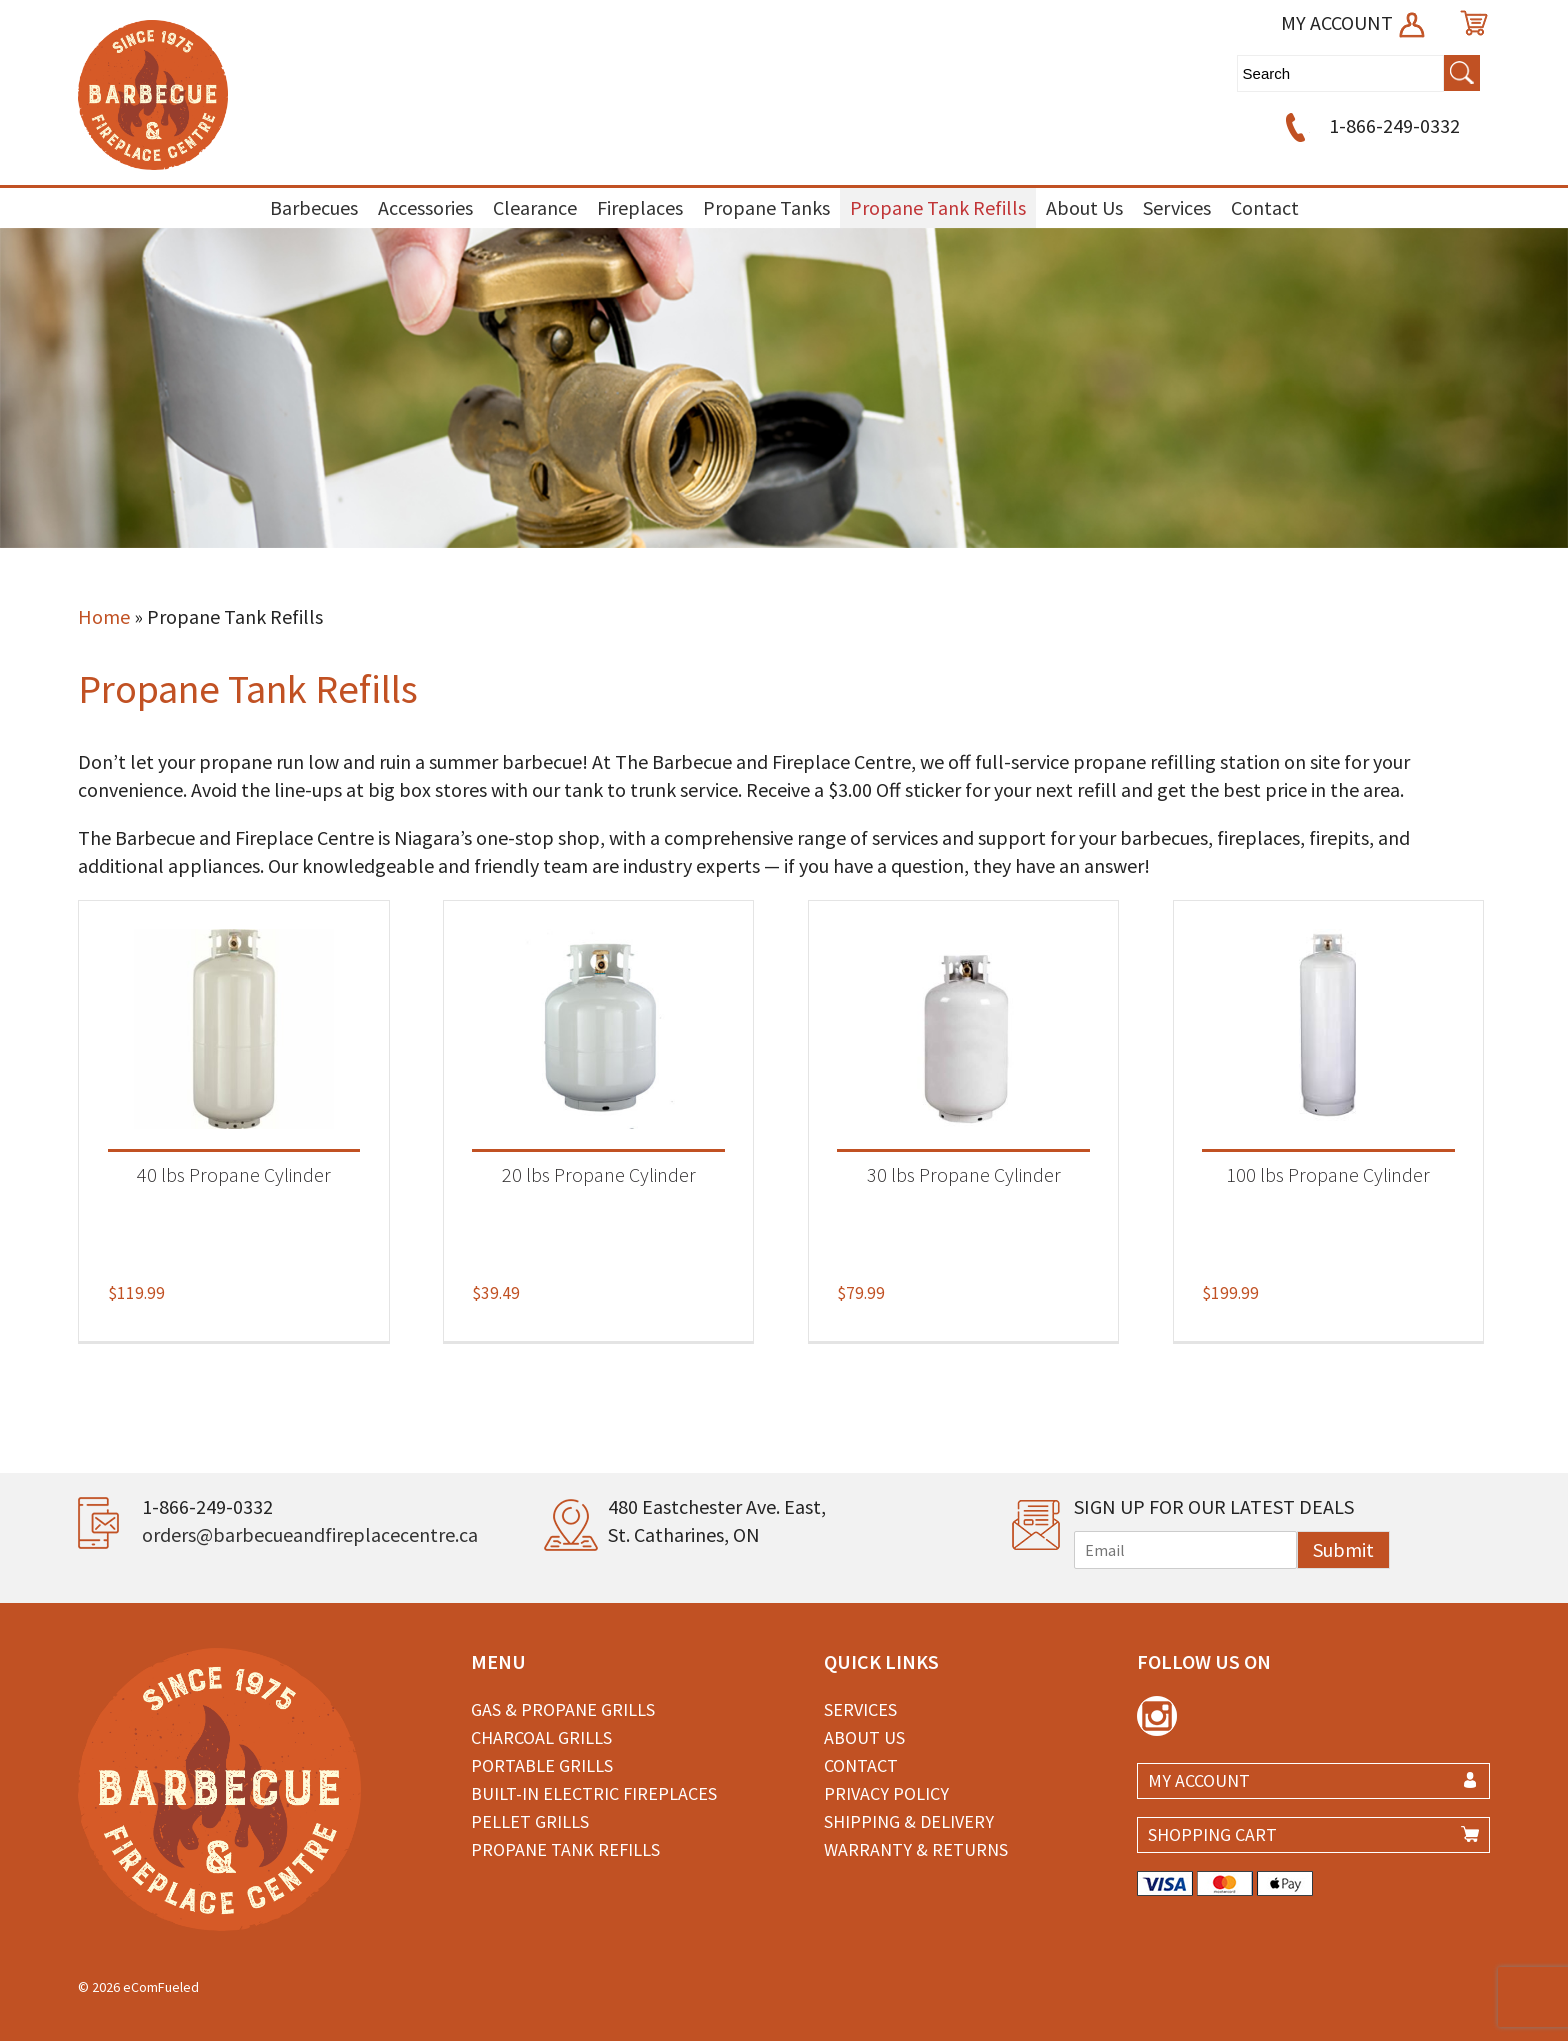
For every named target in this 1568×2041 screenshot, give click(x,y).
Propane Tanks (766, 207)
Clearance (535, 207)
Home (104, 616)
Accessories (425, 207)
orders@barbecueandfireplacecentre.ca (310, 1534)
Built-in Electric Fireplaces (594, 1793)
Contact (1265, 207)
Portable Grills (542, 1765)
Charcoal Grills (541, 1737)
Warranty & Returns (916, 1849)
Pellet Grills (530, 1821)
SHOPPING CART (1212, 1834)
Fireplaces (640, 207)
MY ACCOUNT (1354, 22)
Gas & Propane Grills (563, 1709)
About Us (1084, 207)
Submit (1343, 1549)
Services (1177, 207)
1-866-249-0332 (1369, 125)
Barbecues (314, 207)
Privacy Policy (886, 1793)
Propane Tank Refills (938, 207)
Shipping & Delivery (909, 1821)
